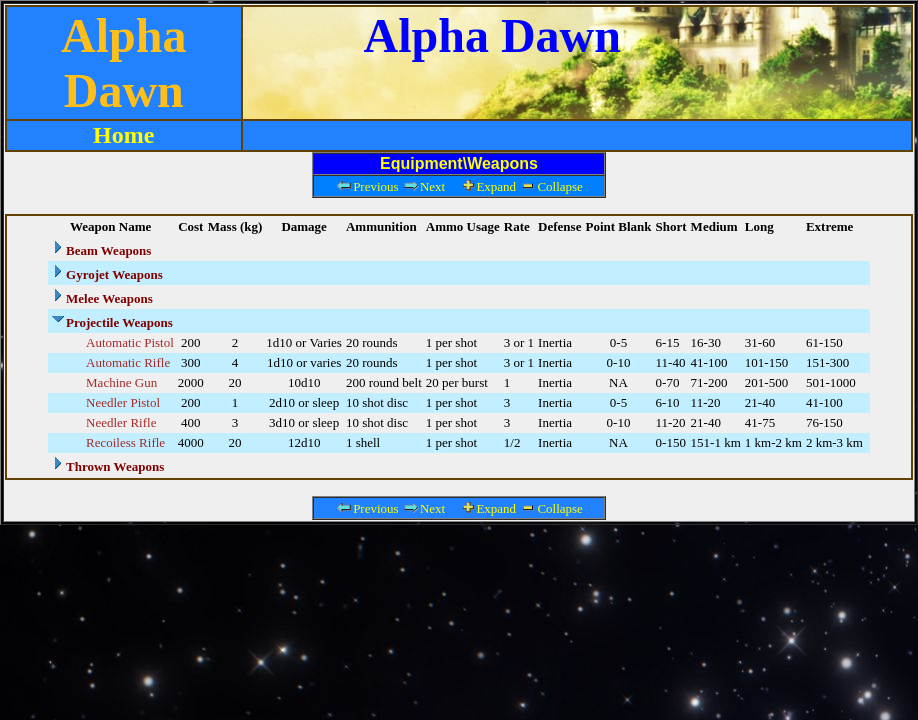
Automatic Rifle (128, 362)
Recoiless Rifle (125, 442)
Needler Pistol (123, 402)
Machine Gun (121, 382)
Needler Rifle (121, 422)
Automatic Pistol (130, 342)
